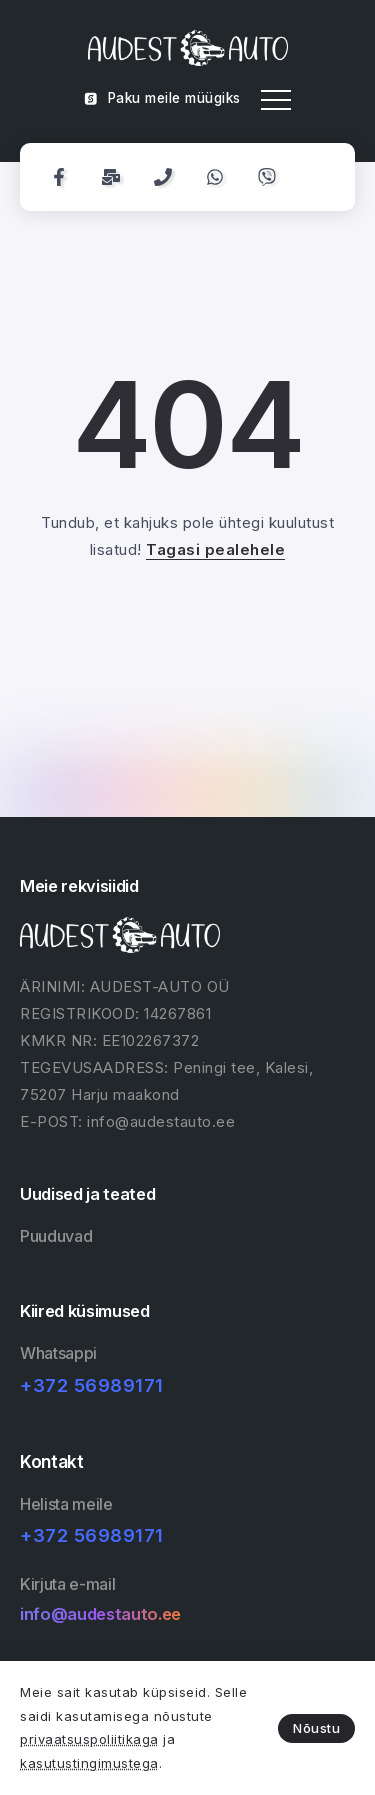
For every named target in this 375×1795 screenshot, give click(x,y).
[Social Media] (59, 177)
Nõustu (316, 1728)
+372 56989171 (92, 1385)
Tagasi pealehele (215, 549)
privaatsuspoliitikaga (89, 1739)
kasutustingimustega (89, 1763)
